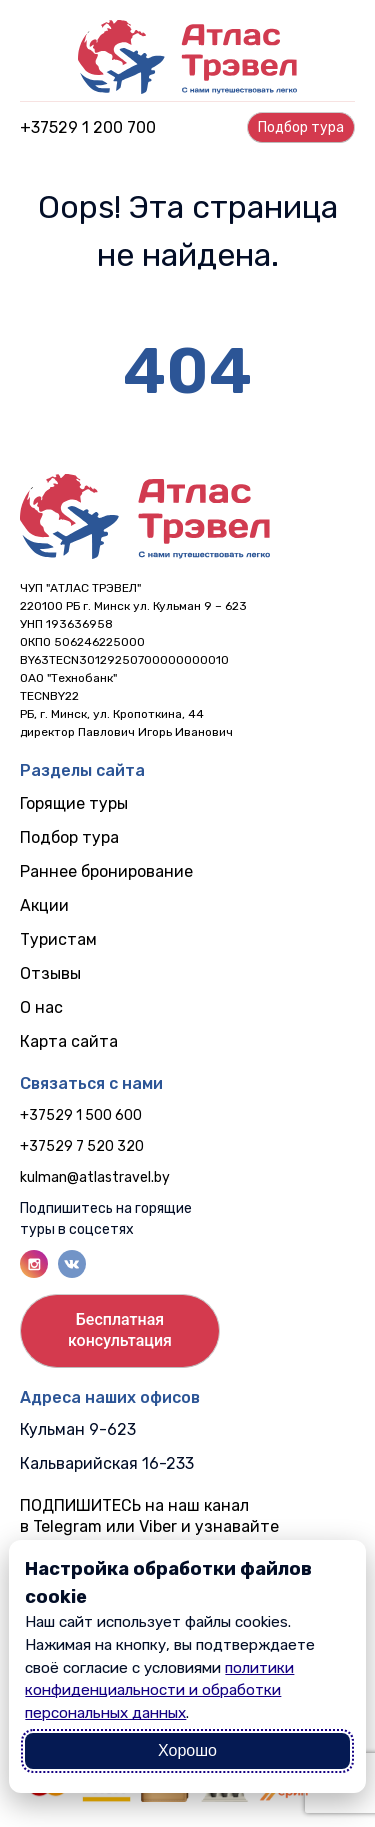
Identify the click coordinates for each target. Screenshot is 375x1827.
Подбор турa (301, 127)
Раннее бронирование (106, 871)
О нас (41, 1007)
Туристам (58, 939)
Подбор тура (69, 837)
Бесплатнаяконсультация (120, 1330)
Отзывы (50, 973)
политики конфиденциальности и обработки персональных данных (159, 1691)
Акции (44, 905)
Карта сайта (69, 1041)
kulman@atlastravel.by (95, 1177)
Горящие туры (74, 803)
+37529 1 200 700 (88, 127)
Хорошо (187, 1750)
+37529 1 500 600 (81, 1115)
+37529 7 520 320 (82, 1146)
